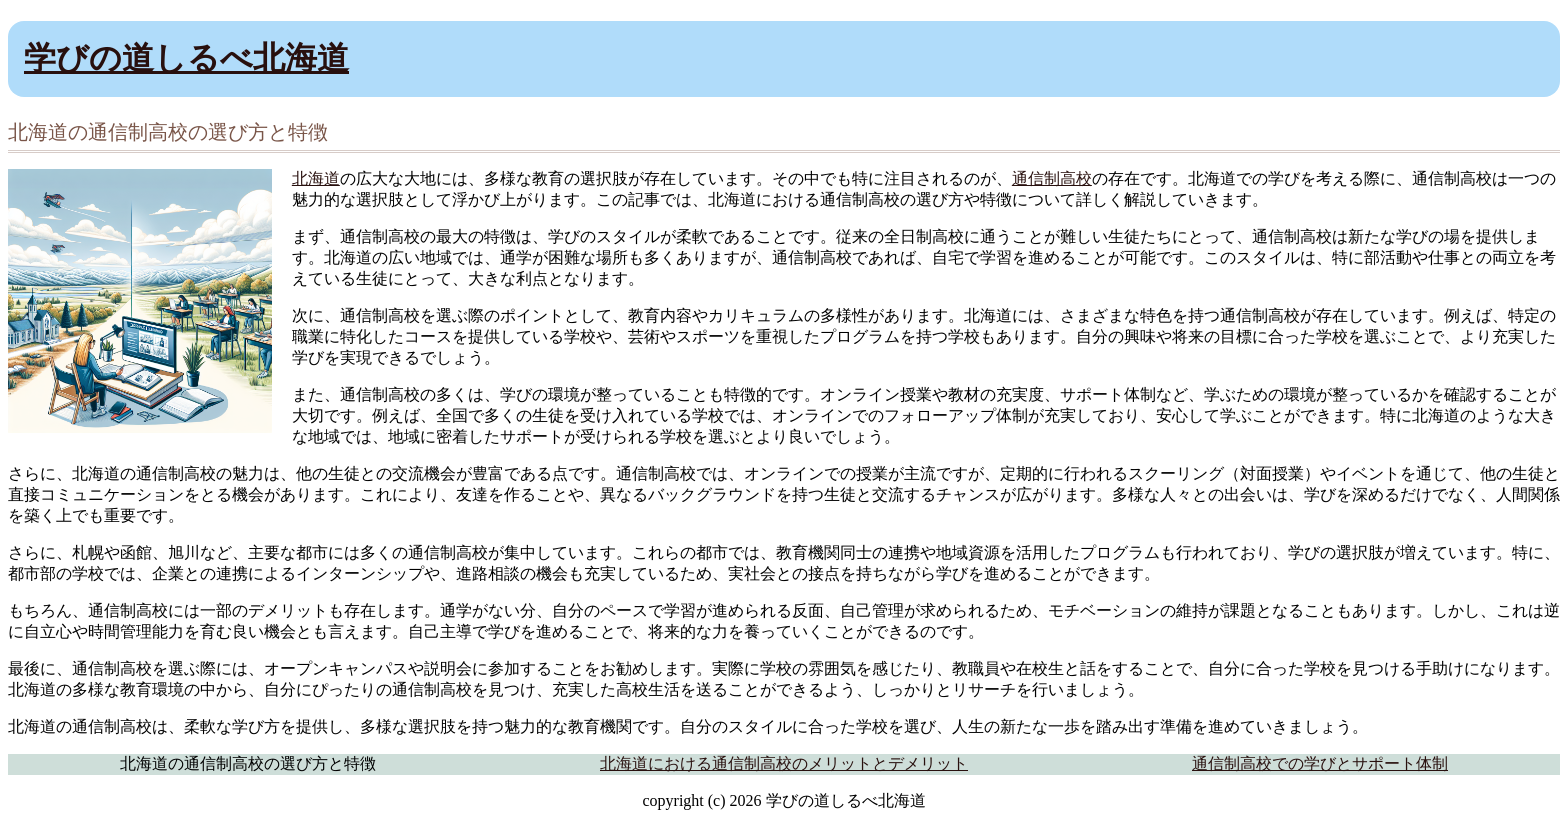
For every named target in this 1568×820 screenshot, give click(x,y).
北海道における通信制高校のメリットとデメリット (784, 763)
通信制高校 (1052, 178)
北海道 (316, 178)
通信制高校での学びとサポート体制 (1320, 763)
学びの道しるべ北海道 (186, 58)
